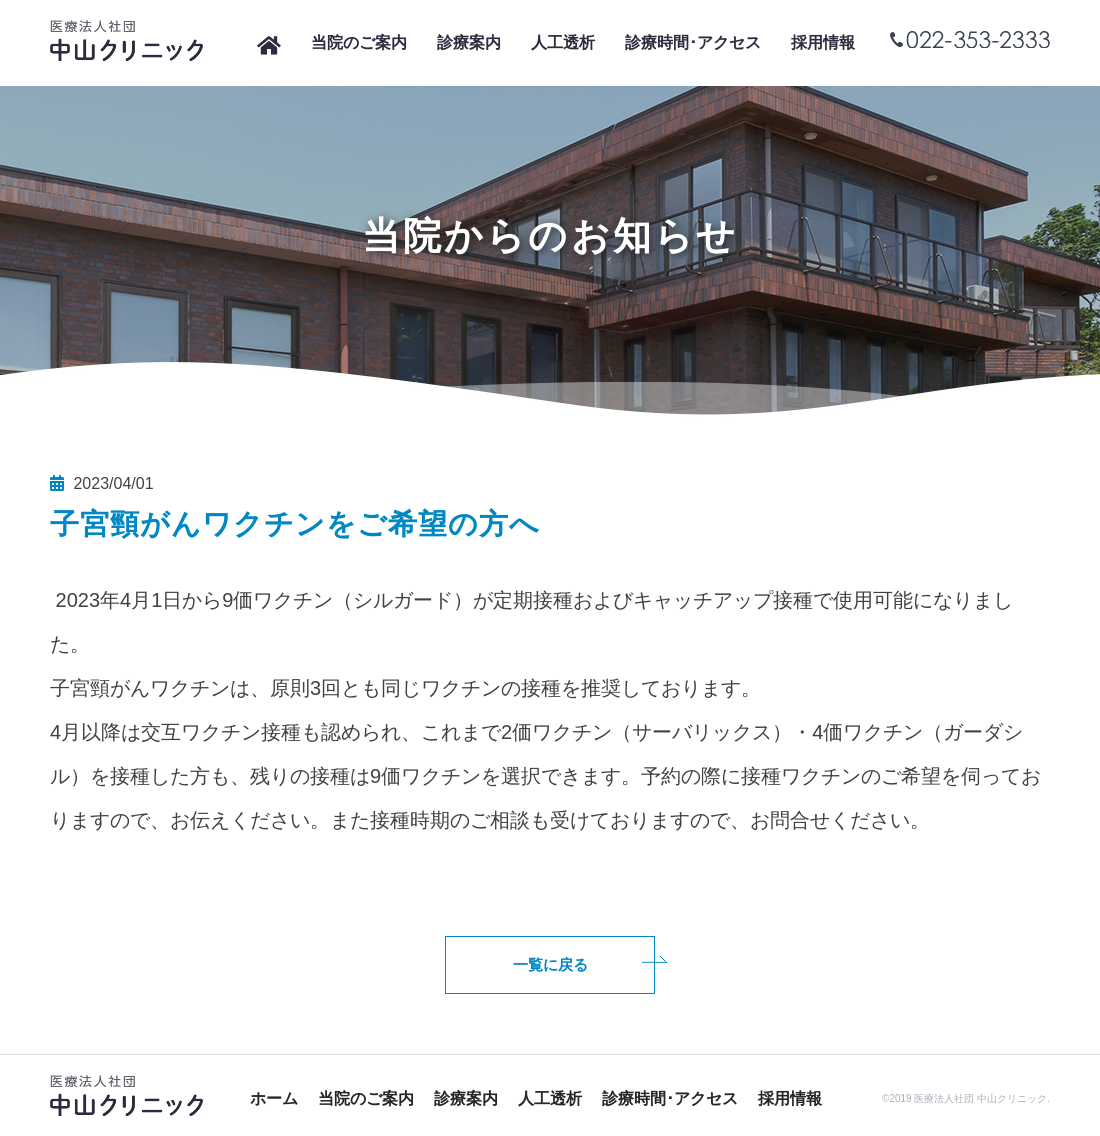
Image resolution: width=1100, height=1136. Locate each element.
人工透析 (563, 42)
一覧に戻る (550, 964)
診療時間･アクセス (693, 42)
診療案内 (469, 42)
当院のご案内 (359, 42)
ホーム (274, 1098)
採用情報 (823, 42)
